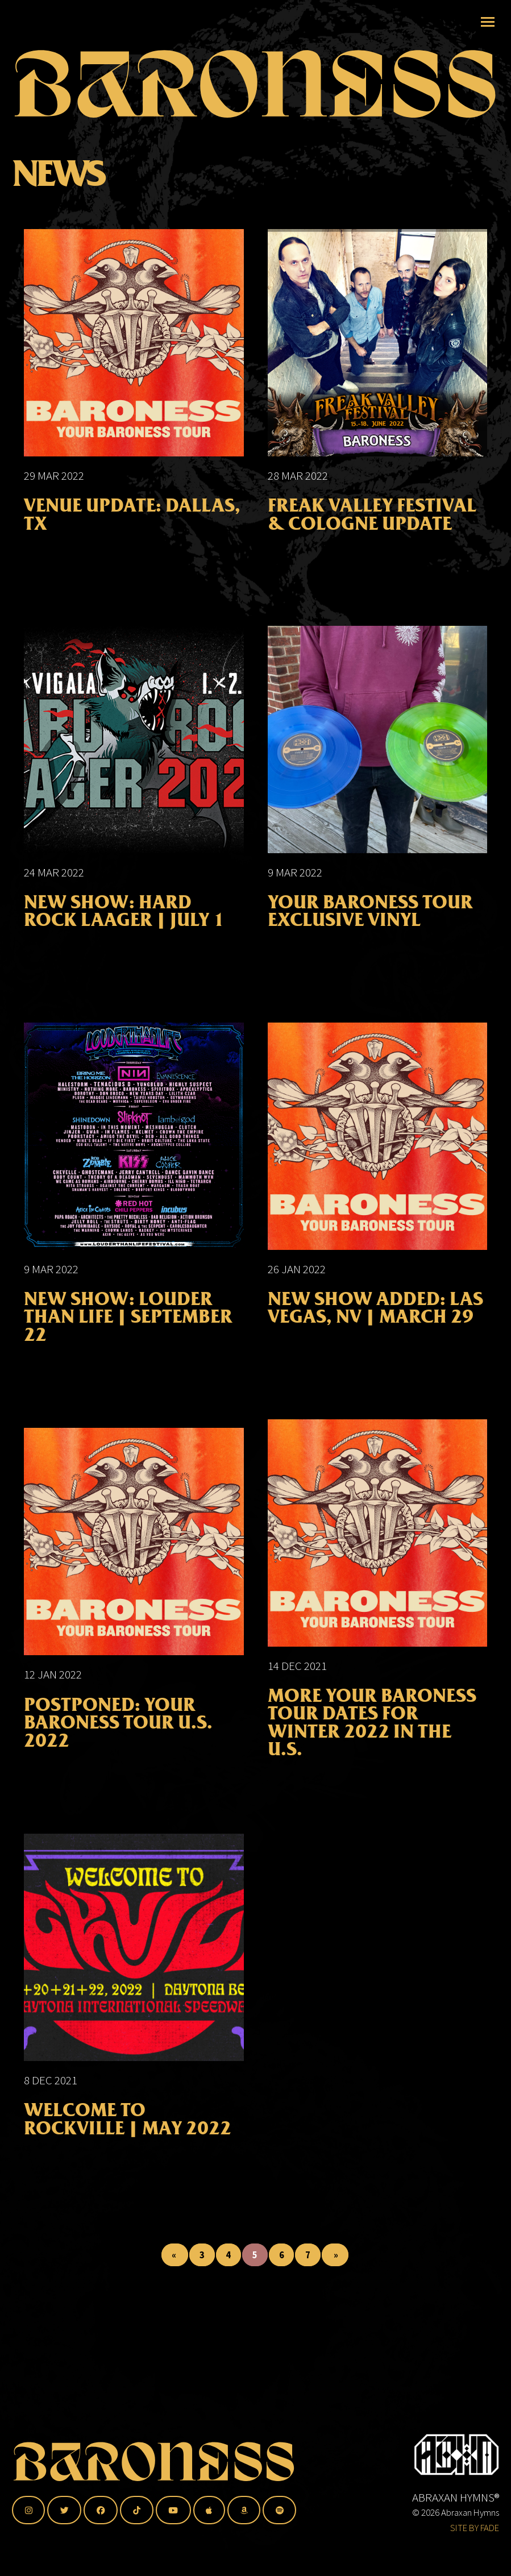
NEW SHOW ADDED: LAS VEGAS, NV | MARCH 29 (375, 1322)
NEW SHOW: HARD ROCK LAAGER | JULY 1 (124, 925)
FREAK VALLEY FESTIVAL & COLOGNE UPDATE (372, 528)
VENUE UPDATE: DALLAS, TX (132, 528)
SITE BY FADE (474, 2527)
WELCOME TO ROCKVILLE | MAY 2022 (127, 2133)
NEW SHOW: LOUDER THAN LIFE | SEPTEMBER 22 (128, 1331)
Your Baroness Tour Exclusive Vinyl (370, 925)
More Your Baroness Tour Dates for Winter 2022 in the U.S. (372, 1736)
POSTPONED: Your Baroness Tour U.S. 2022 (118, 1736)
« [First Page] (175, 2268)
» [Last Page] (335, 2268)
